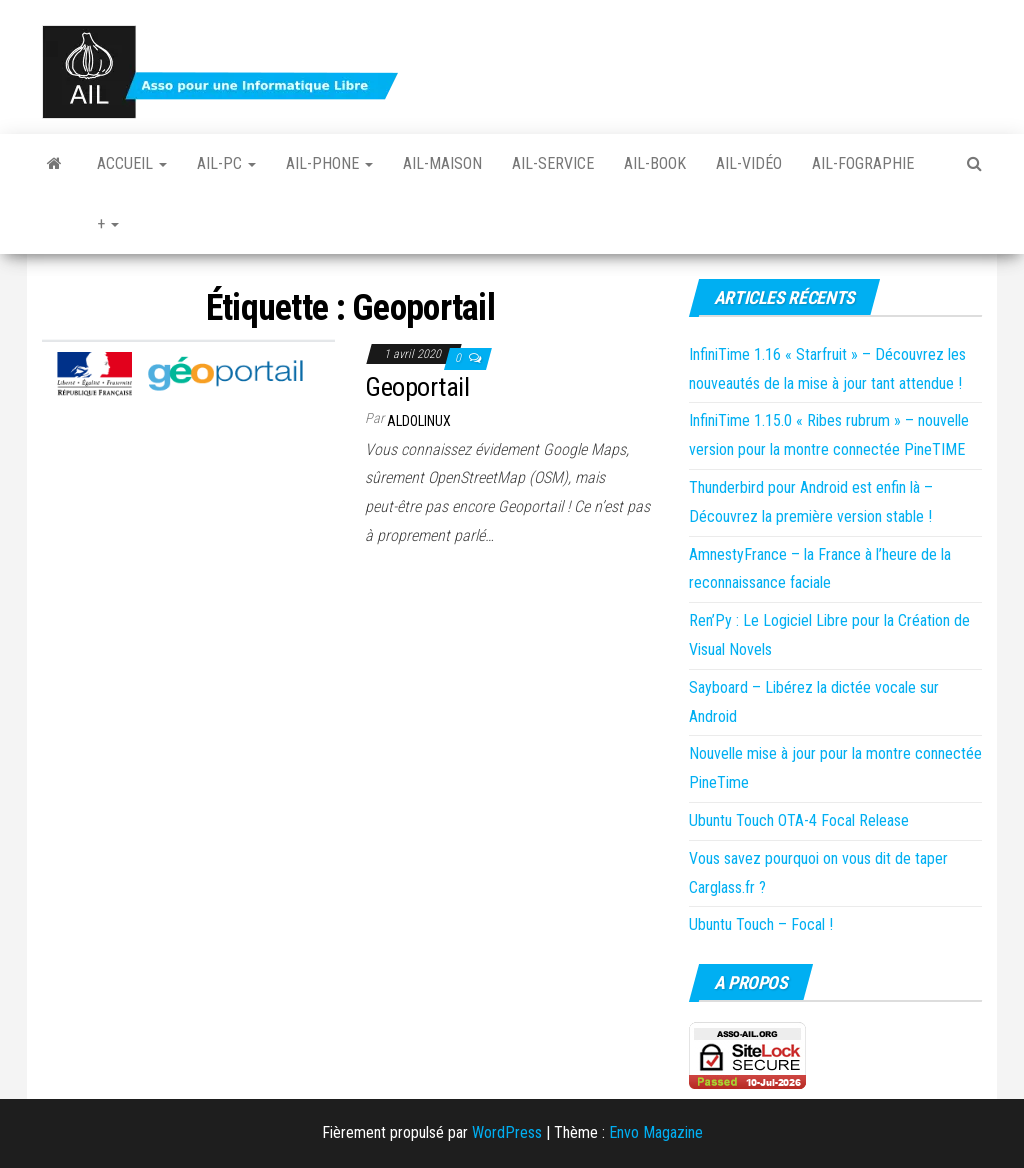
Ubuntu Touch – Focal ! (761, 924)
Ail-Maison (442, 163)
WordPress (507, 1132)
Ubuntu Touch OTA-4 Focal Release (799, 820)
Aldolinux (419, 421)
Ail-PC (226, 163)
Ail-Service (553, 163)
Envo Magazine (656, 1132)
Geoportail (417, 387)
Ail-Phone (329, 163)
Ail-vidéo (749, 163)
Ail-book (655, 163)
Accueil (132, 163)
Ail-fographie (863, 163)
